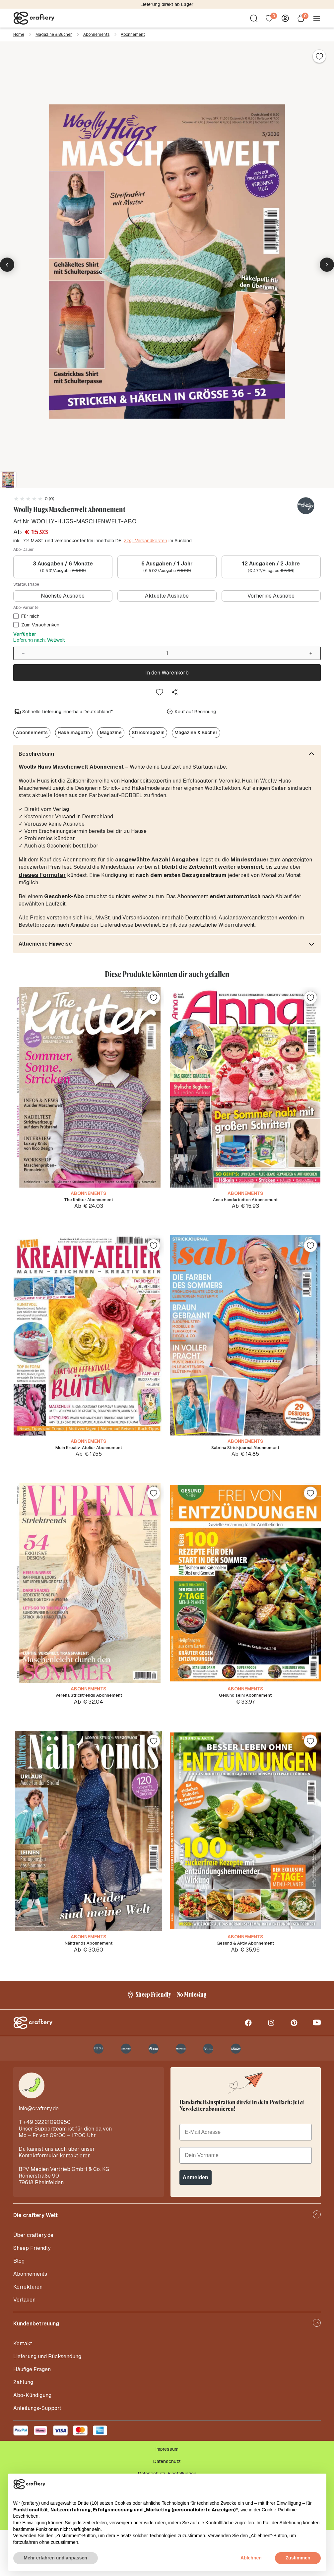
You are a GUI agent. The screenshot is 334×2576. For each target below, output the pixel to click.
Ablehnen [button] (251, 2557)
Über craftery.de (33, 2281)
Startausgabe (26, 584)
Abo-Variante (25, 607)
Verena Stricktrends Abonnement (88, 1714)
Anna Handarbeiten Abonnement (245, 1196)
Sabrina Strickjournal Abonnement (245, 1455)
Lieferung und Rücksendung (47, 2402)
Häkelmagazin (74, 730)
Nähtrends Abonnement (88, 1973)
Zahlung (23, 2428)
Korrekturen (27, 2332)
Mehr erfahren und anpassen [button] (55, 2557)
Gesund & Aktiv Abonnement (245, 1973)
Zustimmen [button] (298, 2557)
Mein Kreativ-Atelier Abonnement (89, 1455)
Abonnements (96, 34)
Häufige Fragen (32, 2415)
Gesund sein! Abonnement (245, 1714)
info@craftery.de (39, 2154)
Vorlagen (24, 2345)
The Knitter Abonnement (88, 1196)
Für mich (30, 616)
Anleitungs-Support (37, 2454)
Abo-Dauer (23, 549)
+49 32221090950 (47, 2168)
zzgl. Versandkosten (145, 541)
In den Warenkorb (167, 671)
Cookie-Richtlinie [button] (279, 2509)
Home (18, 34)
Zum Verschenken (40, 624)
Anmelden (195, 2223)
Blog (19, 2307)
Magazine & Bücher (53, 34)
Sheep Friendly (32, 2294)
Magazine (111, 730)
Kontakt (22, 2389)
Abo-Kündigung (32, 2441)
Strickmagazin (148, 730)
